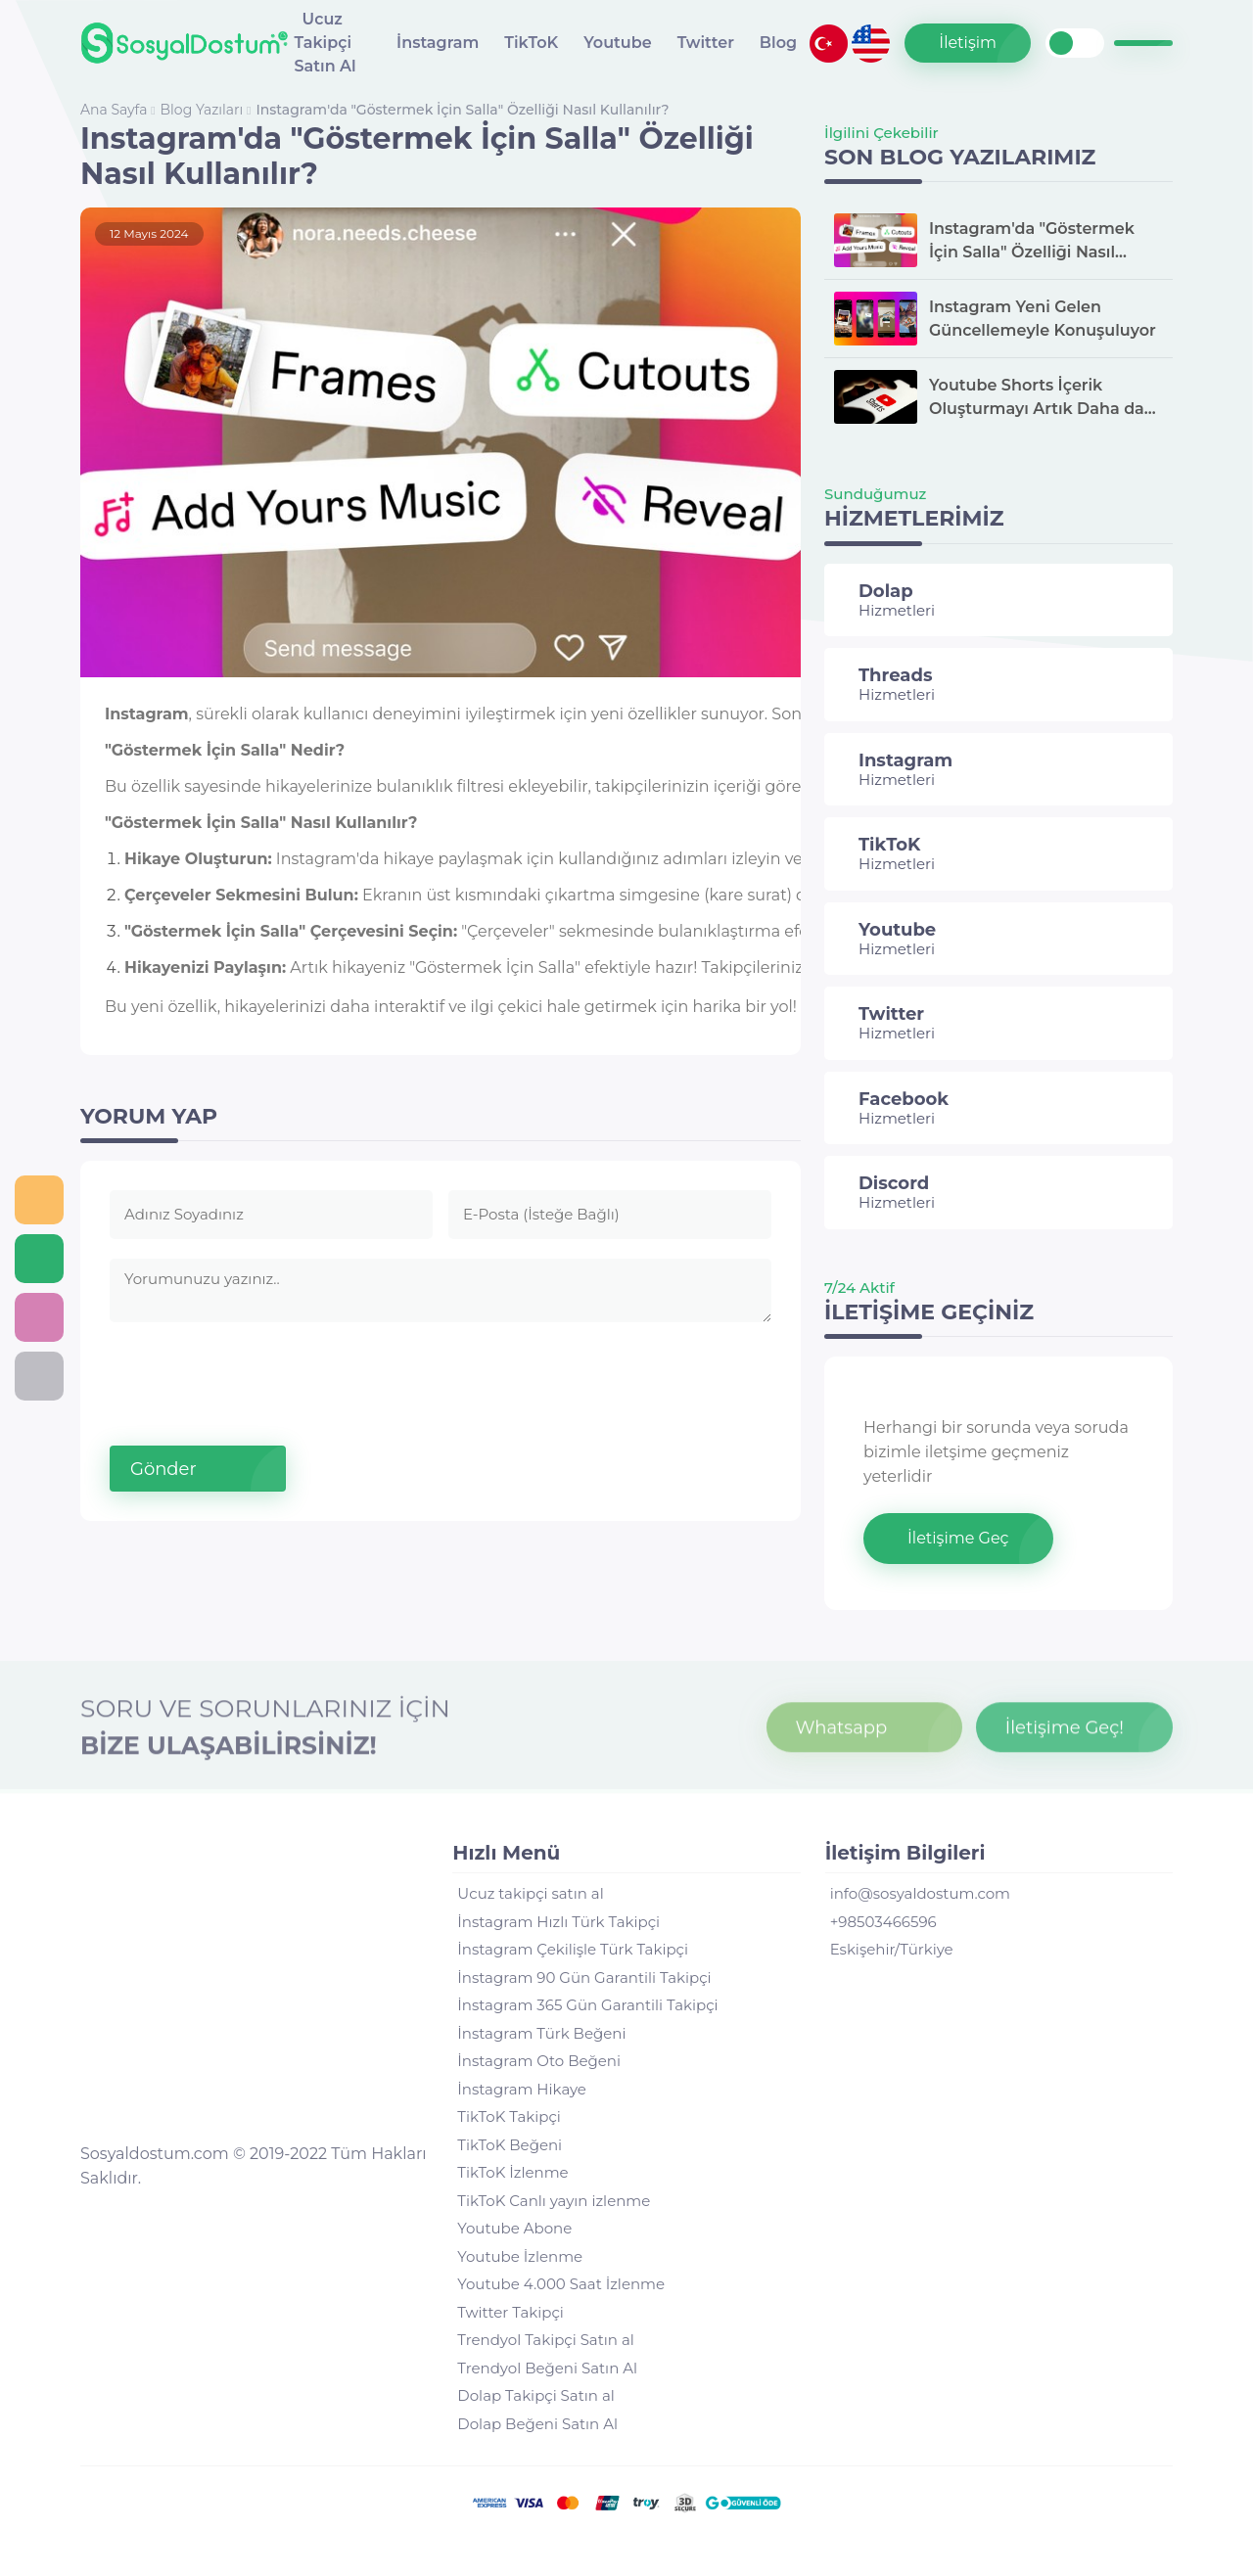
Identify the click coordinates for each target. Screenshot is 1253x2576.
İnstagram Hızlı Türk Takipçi (558, 1921)
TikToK (531, 42)
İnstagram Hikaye (521, 2089)
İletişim (968, 42)
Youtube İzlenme (519, 2256)
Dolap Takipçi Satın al (535, 2395)
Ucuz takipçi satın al (530, 1893)
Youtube (617, 42)
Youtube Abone (514, 2228)
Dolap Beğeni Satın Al (537, 2424)
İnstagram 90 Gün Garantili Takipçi (584, 1977)
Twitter (705, 42)
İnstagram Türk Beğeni (541, 2033)
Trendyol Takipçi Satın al (545, 2339)
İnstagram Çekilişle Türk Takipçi (572, 1949)
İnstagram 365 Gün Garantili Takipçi (587, 2005)
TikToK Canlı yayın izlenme (553, 2200)
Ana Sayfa (115, 109)
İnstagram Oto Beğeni (539, 2060)
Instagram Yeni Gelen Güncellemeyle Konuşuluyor (1042, 319)
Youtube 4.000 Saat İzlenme (561, 2284)
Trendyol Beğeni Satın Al (547, 2368)
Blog (778, 42)
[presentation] (258, 1376)
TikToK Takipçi (509, 2116)
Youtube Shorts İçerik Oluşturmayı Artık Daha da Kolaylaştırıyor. (1036, 398)
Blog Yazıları (204, 109)
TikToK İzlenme (512, 2172)
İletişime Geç (958, 1538)
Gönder (163, 1469)
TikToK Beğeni (509, 2145)
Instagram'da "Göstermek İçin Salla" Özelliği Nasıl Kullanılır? (462, 109)
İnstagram (437, 42)
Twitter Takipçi (510, 2312)
